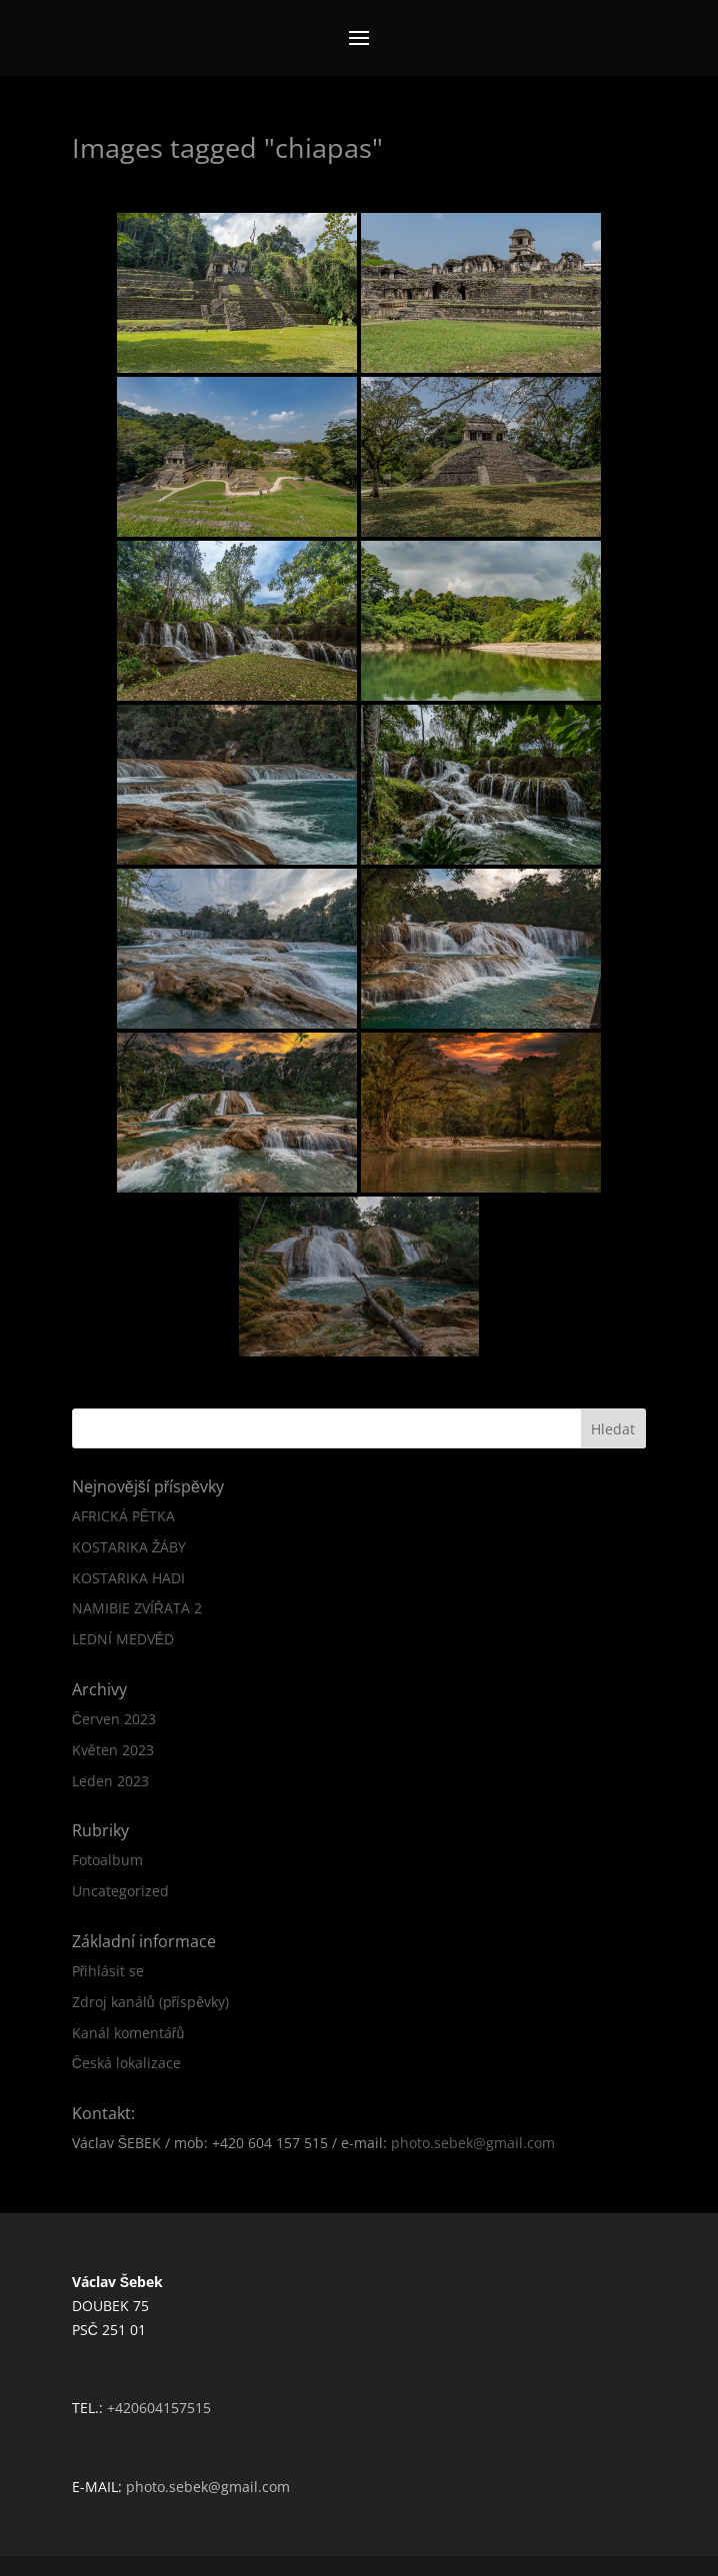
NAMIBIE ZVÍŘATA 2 (137, 1607)
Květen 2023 (113, 1749)
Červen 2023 (114, 1718)
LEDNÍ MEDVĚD (123, 1638)
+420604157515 (159, 2407)
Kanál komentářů (128, 2032)
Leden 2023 (110, 1780)
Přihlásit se (108, 1970)
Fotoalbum (107, 1859)
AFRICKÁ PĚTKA (123, 1515)
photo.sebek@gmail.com (473, 2142)
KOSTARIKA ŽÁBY (129, 1546)
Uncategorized (120, 1890)
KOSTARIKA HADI (128, 1577)
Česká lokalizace (126, 2062)
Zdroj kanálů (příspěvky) (150, 2001)
